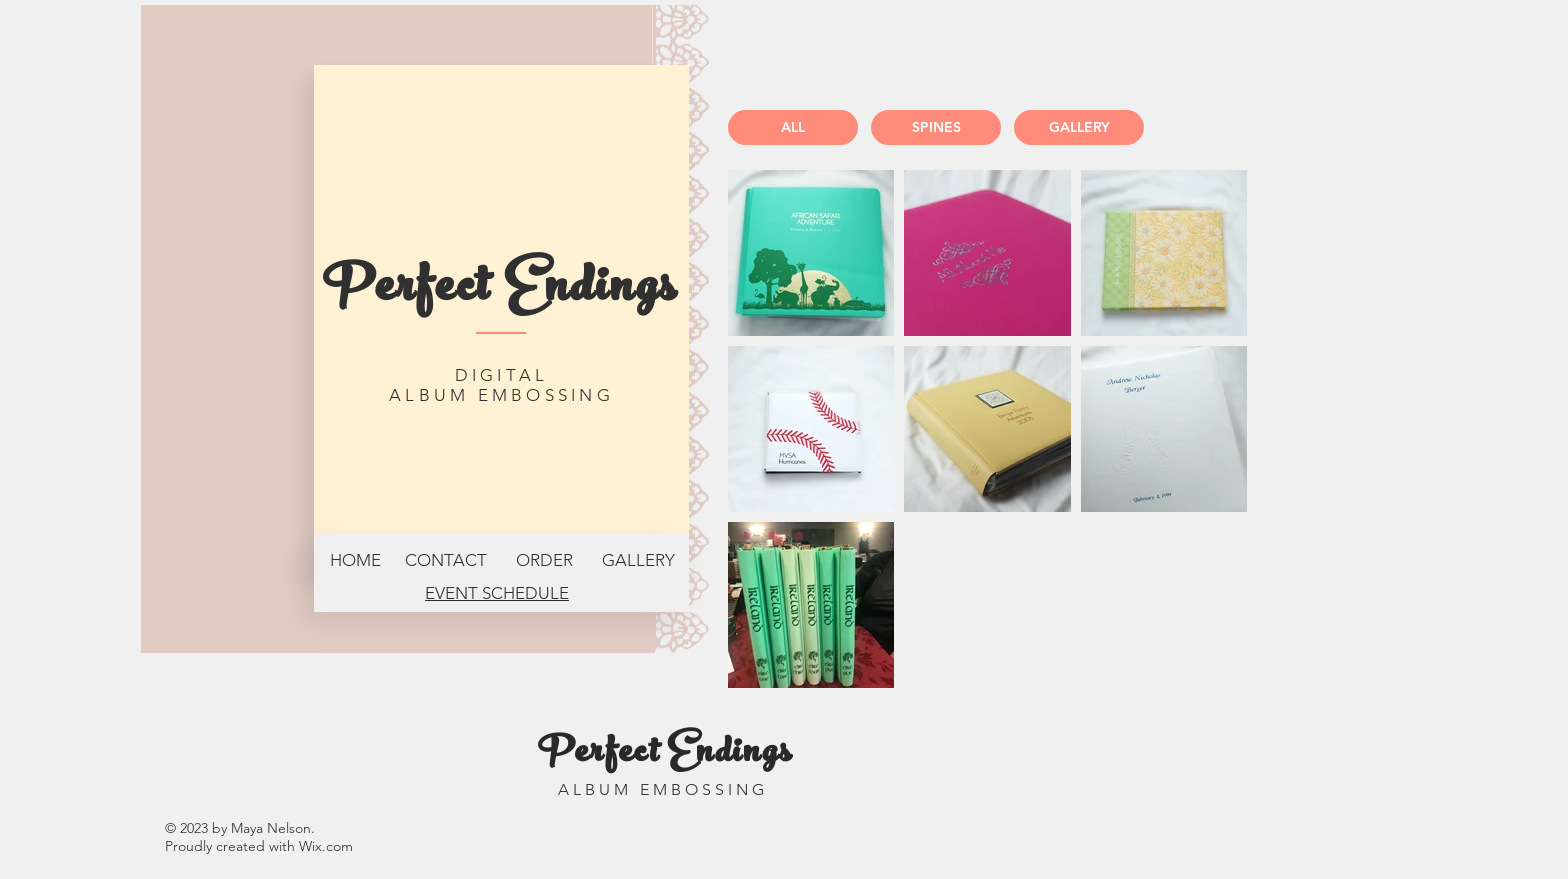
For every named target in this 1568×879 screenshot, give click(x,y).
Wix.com (326, 846)
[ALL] (793, 127)
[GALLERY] (1079, 127)
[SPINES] (936, 127)
